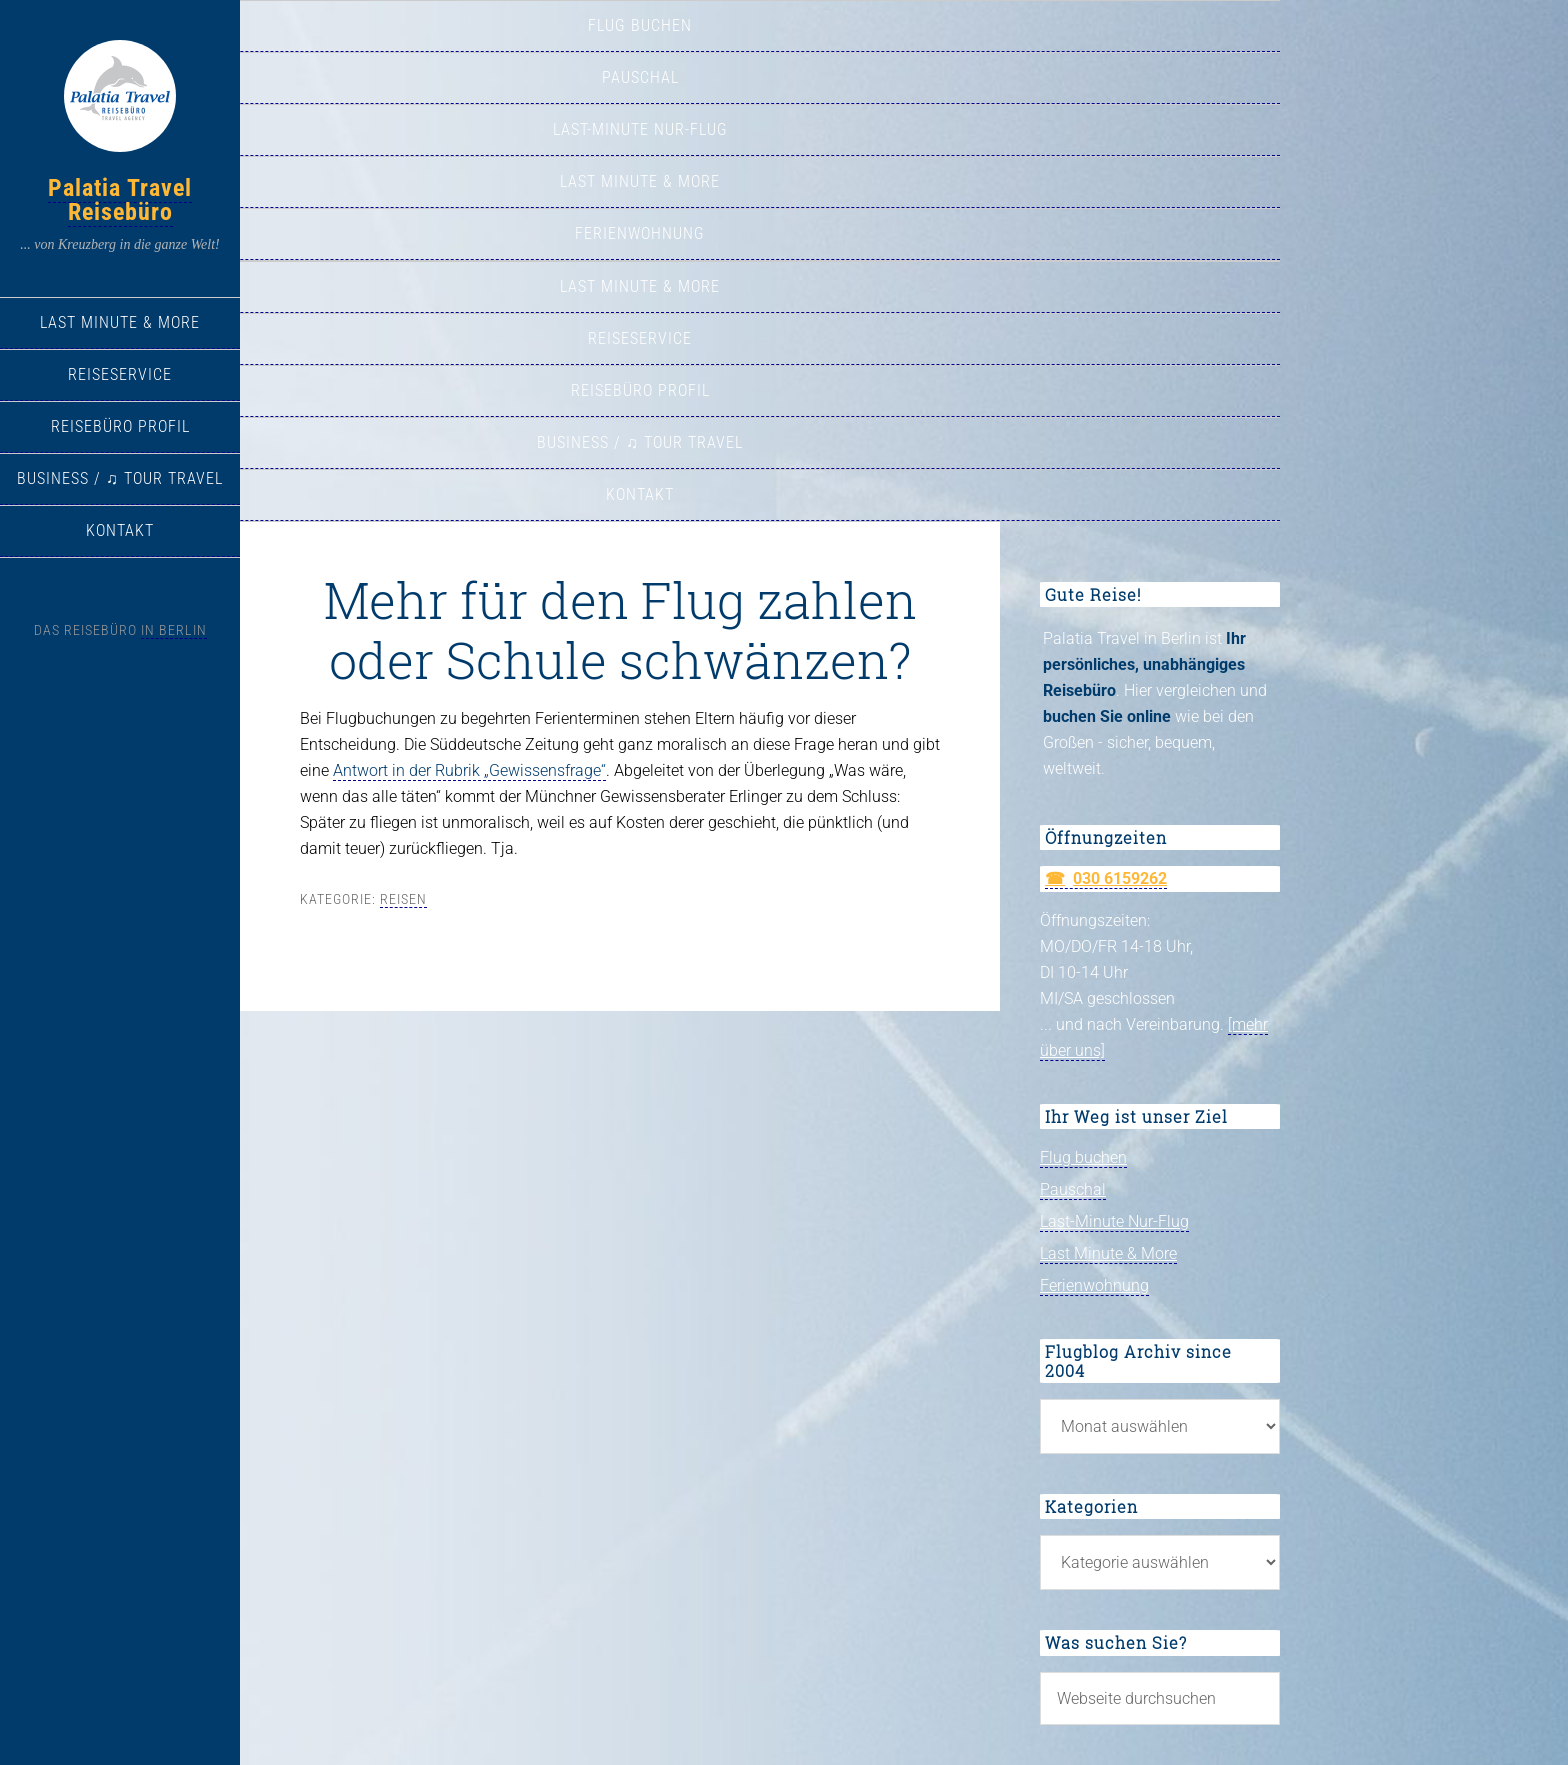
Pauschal (1073, 1189)
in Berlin (174, 630)
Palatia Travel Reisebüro (120, 200)
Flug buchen (1083, 1157)
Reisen (403, 899)
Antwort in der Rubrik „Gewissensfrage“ (469, 770)
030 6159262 (1120, 878)
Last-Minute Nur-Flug (1114, 1221)
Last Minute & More (1108, 1253)
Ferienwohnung (1094, 1285)
